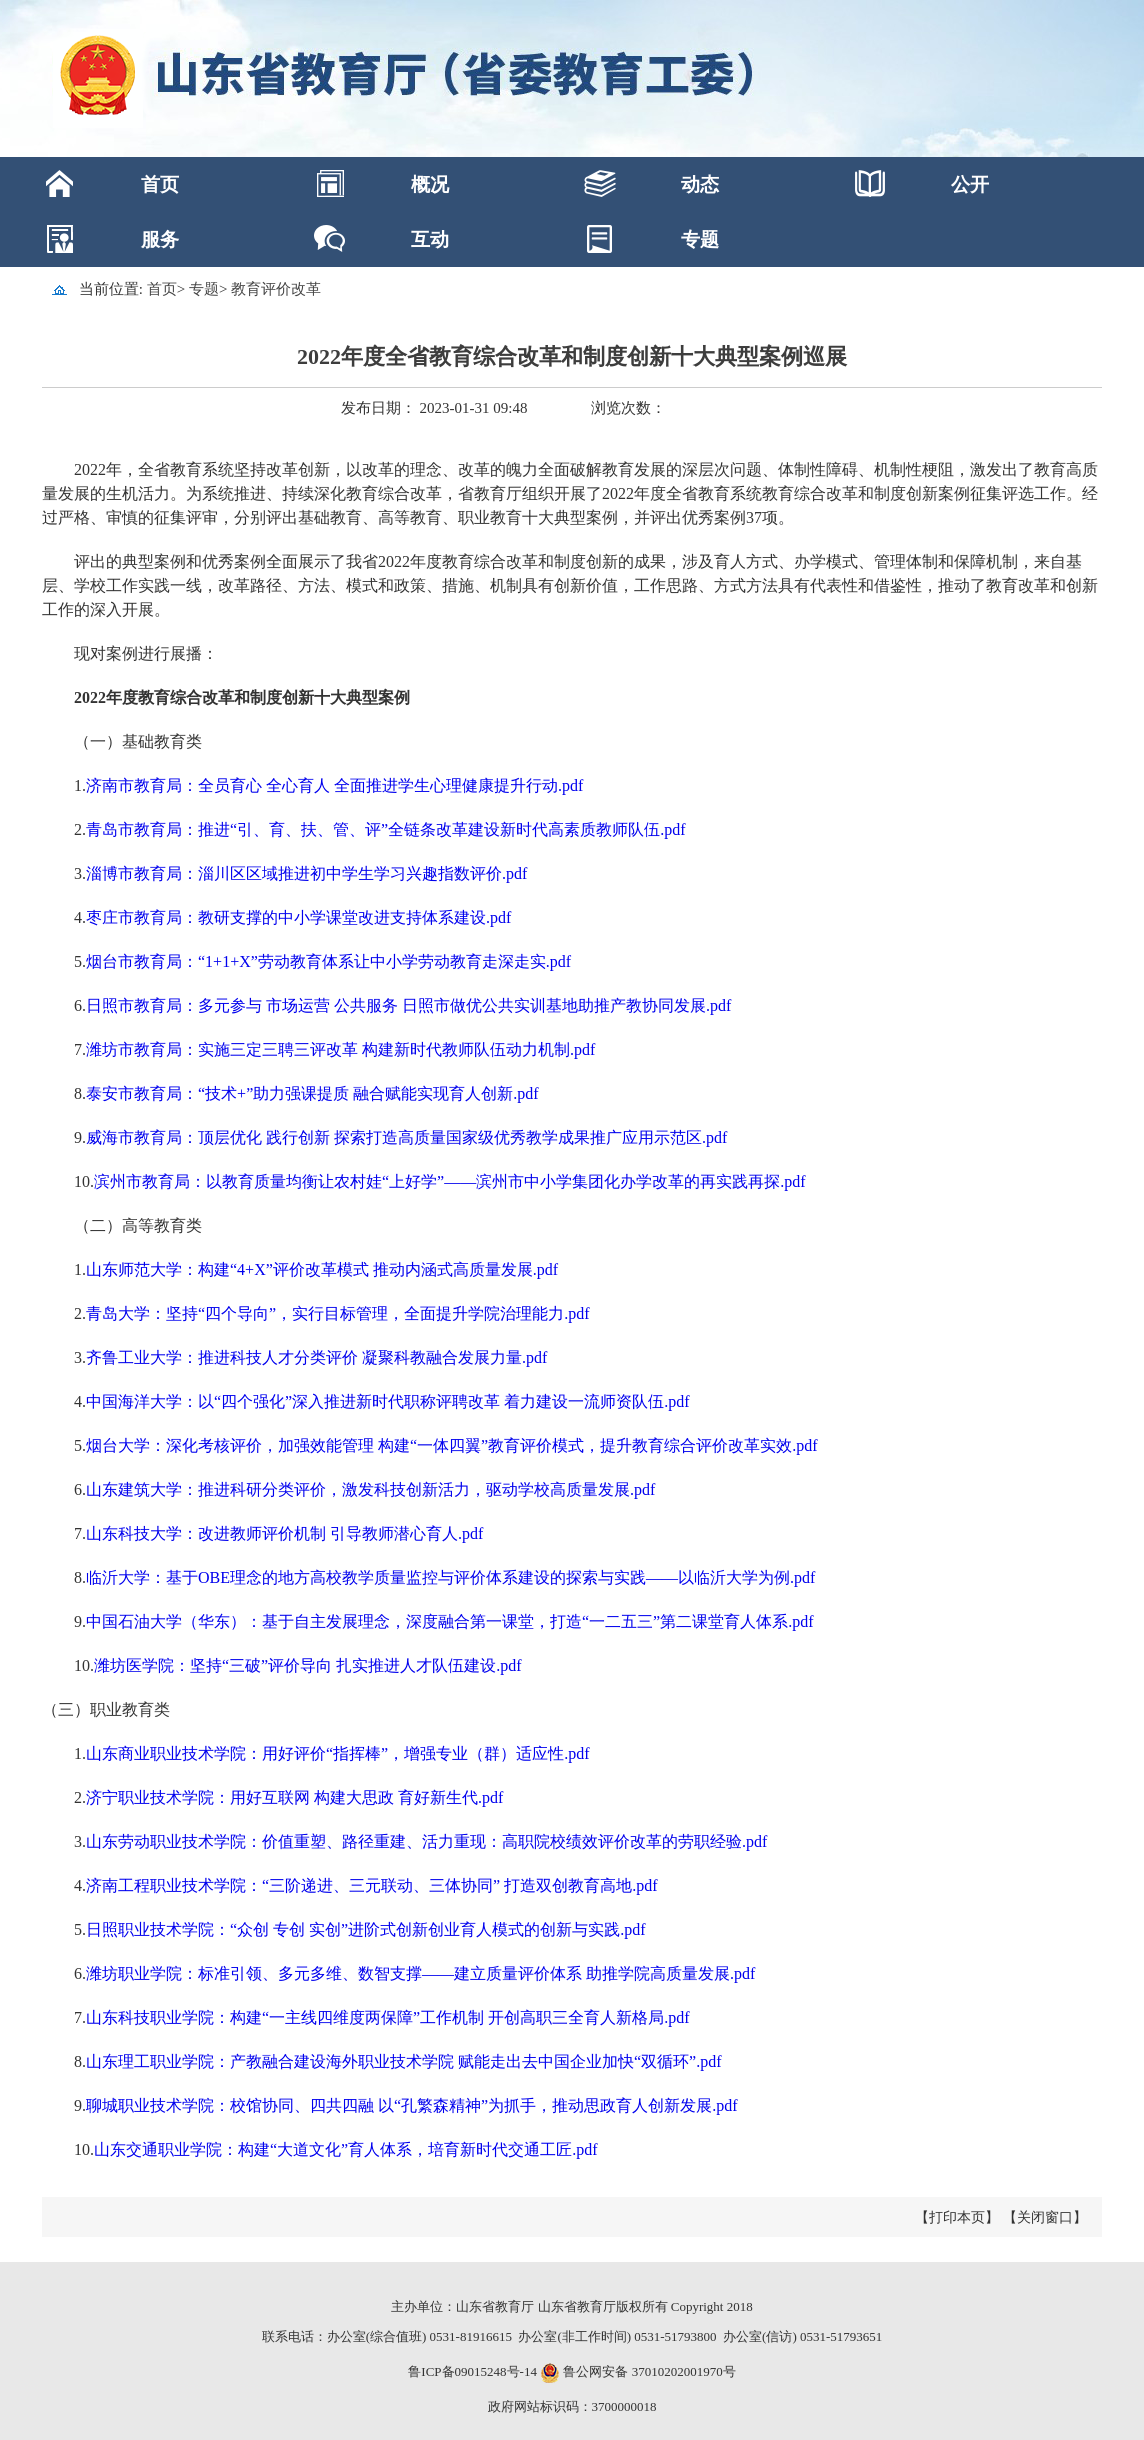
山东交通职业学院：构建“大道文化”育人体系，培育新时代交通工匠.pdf (346, 2149)
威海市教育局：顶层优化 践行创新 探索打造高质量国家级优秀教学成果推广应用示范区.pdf (406, 1137)
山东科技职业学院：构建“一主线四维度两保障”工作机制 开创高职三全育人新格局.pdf (388, 2017)
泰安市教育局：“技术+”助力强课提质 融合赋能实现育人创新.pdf (312, 1093)
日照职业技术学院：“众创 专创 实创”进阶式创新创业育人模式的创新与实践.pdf (366, 1929)
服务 (160, 239)
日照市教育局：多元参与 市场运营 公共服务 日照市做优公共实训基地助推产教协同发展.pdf (408, 1005)
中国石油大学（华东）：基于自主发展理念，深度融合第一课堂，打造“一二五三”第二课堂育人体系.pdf (450, 1621)
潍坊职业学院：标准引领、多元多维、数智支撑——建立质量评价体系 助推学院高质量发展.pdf (420, 1973)
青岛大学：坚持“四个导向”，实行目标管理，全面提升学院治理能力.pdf (338, 1313)
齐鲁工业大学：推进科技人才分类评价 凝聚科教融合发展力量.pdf (316, 1357)
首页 (160, 184)
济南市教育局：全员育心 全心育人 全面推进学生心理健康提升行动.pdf (334, 785)
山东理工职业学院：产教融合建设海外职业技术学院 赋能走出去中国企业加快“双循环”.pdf (404, 2061)
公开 (970, 184)
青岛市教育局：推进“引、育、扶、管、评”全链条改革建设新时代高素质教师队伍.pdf (386, 829)
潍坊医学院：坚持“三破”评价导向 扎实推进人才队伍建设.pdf (308, 1665)
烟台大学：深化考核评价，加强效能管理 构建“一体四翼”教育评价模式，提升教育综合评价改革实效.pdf (452, 1445)
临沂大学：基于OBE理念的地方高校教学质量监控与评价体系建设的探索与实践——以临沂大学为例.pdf (450, 1577)
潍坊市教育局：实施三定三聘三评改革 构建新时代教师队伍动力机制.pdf (340, 1049)
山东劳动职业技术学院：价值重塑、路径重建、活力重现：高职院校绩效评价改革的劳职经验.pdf (426, 1841)
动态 (700, 184)
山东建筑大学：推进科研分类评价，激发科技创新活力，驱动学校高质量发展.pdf (370, 1489)
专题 (700, 239)
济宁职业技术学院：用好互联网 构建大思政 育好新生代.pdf (294, 1797)
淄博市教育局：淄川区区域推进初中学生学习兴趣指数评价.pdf (306, 873)
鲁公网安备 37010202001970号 (648, 2371)
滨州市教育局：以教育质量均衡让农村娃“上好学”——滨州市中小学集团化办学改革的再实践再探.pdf (450, 1181)
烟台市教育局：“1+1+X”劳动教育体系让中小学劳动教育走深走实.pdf (328, 961)
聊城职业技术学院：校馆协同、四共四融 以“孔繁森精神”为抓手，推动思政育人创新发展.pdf (412, 2105)
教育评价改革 (276, 289)
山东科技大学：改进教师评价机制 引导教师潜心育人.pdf (284, 1533)
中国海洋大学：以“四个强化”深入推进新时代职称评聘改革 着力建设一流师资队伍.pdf (388, 1401)
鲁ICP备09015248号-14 (472, 2371)
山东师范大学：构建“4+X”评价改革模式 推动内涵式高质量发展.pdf (322, 1269)
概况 (430, 184)
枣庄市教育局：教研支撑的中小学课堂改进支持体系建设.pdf (298, 917)
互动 (430, 239)
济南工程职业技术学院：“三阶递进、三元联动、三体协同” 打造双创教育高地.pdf (372, 1885)
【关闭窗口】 (1045, 2217)
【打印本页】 (957, 2217)
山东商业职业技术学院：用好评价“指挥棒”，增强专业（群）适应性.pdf (338, 1753)
